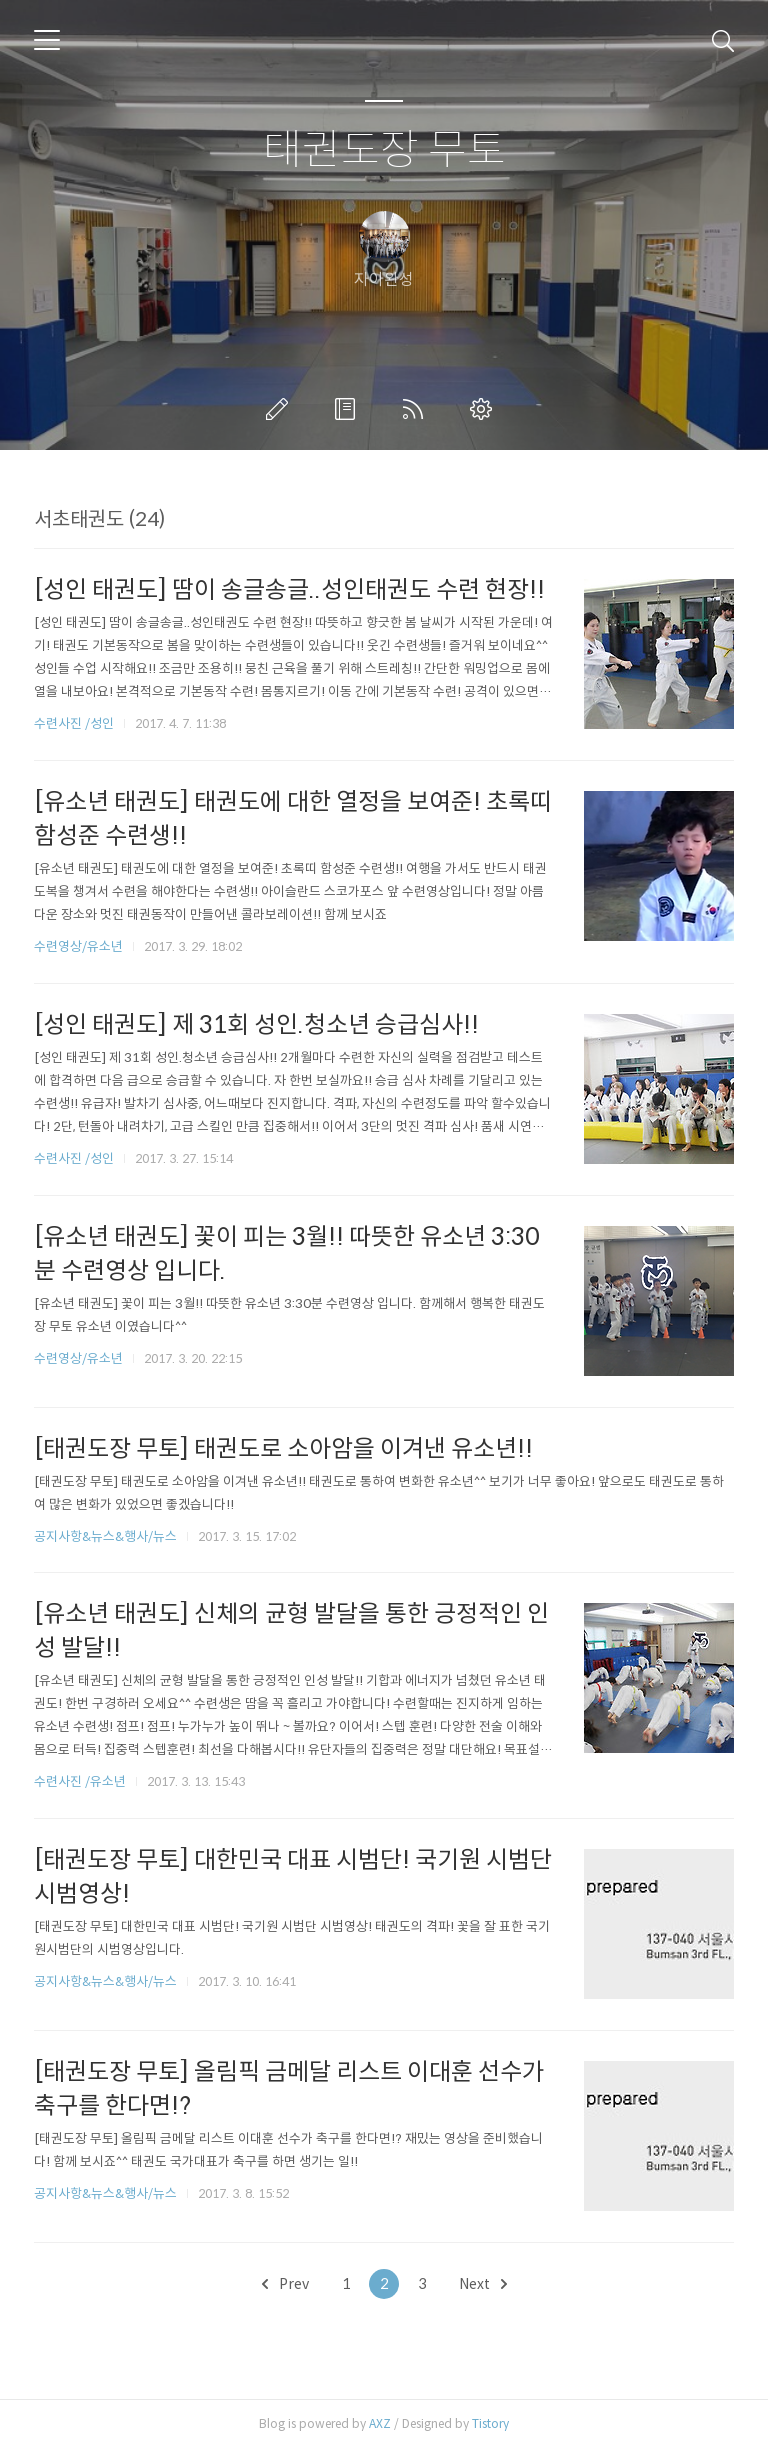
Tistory (490, 2423)
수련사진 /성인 (75, 723)
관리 (485, 409)
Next (483, 2284)
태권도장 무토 (384, 150)
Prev (285, 2284)
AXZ (380, 2423)
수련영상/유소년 (80, 946)
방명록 (349, 409)
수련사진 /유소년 (80, 1781)
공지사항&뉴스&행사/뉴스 (105, 1536)
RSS (417, 409)
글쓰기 (281, 409)
